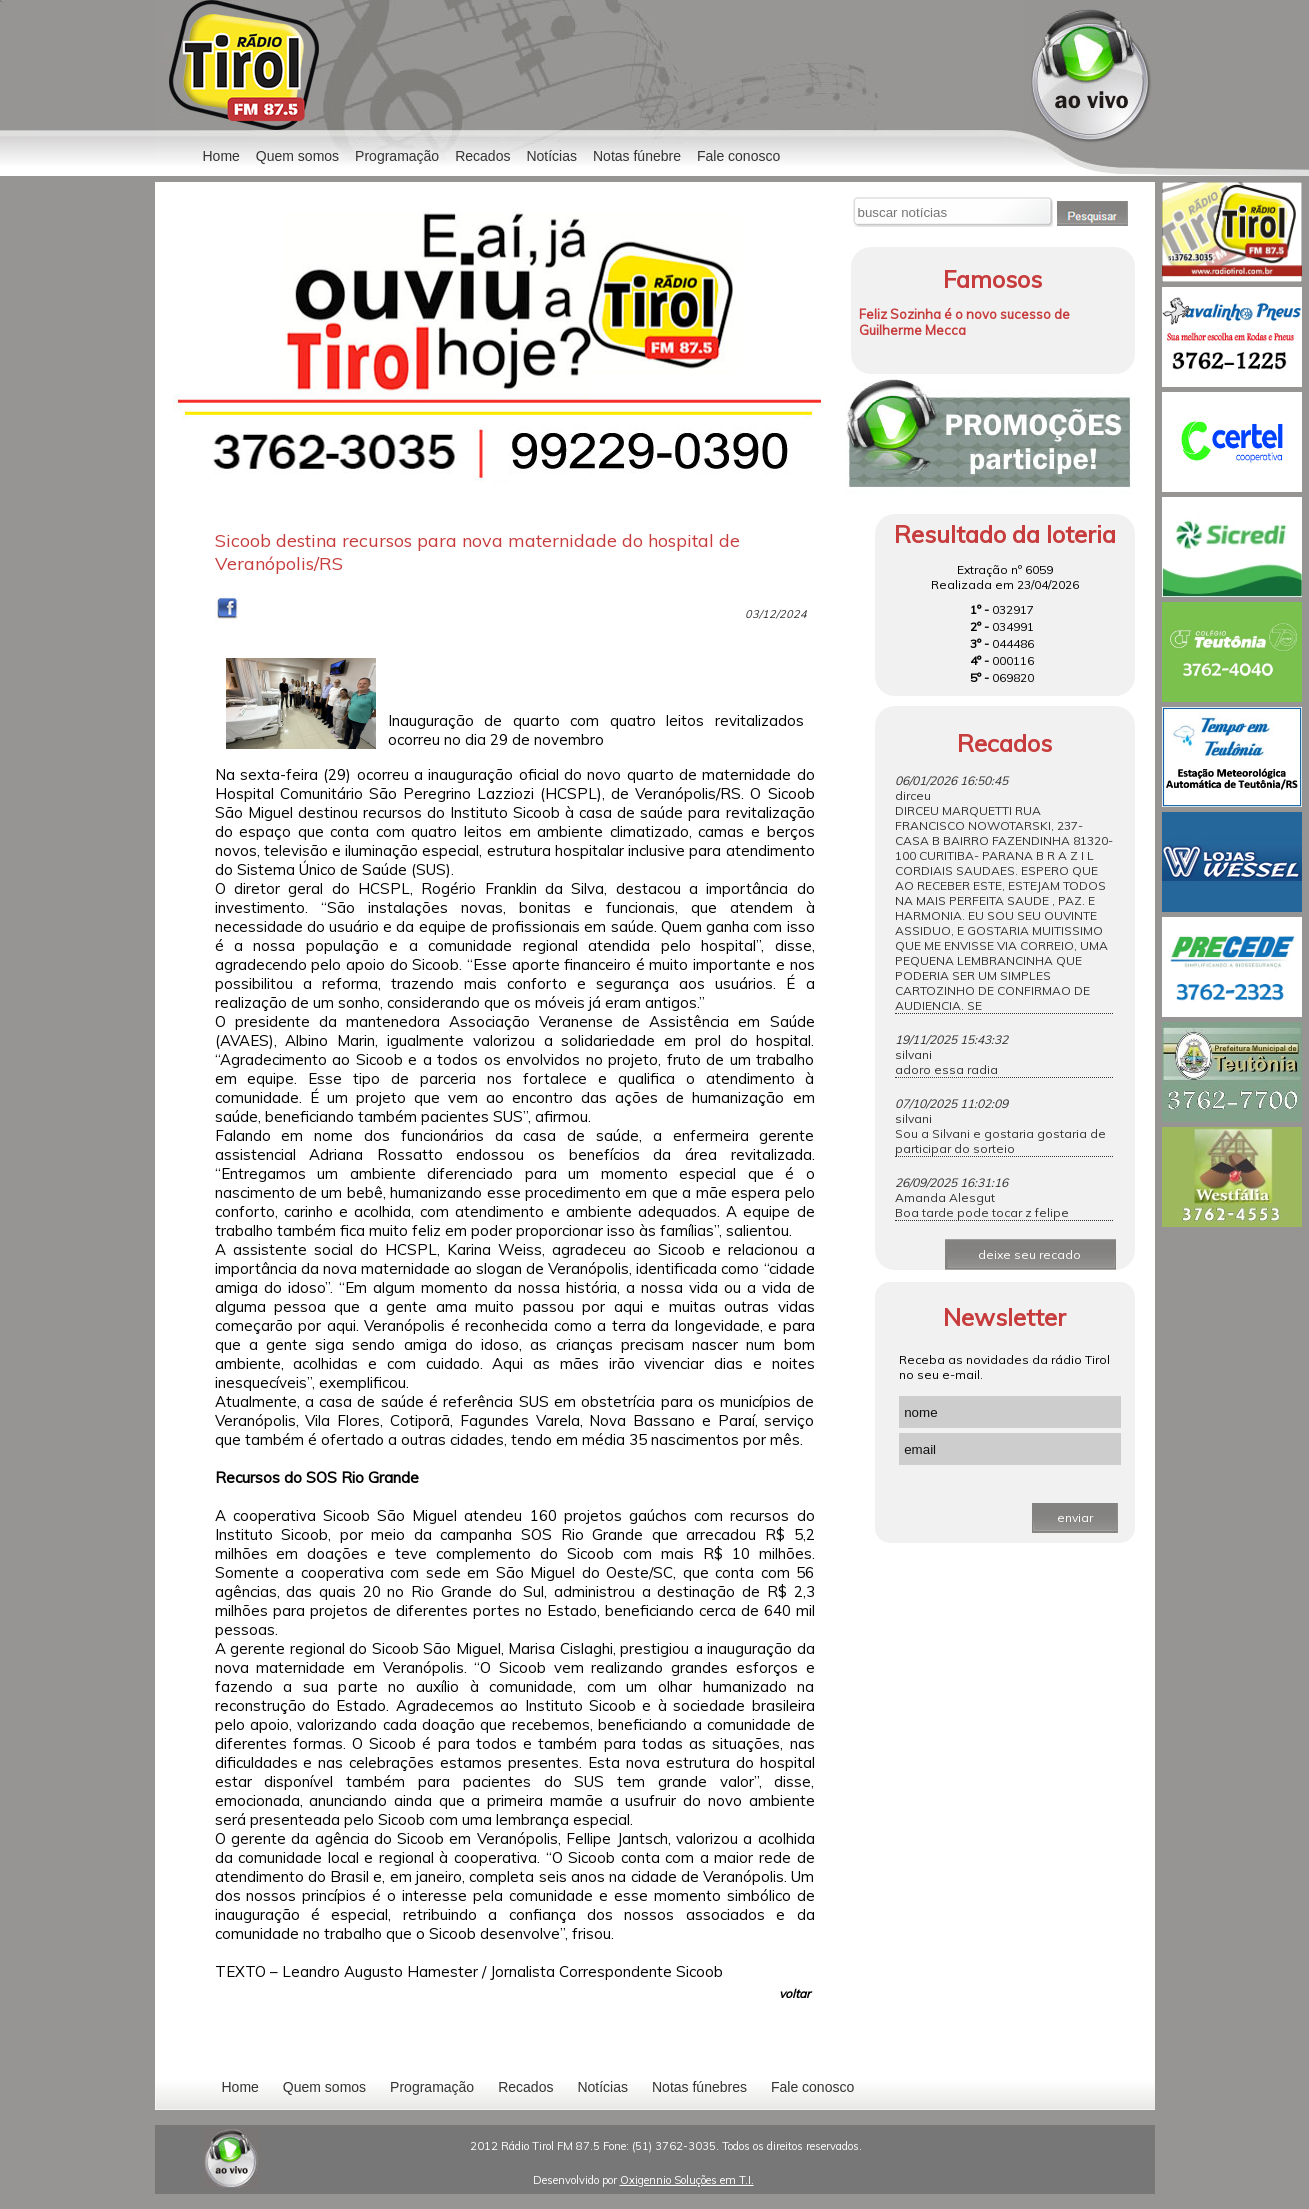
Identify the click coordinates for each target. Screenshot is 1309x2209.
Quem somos (297, 156)
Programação (397, 156)
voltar (794, 1993)
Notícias (602, 2087)
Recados (482, 156)
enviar (1075, 1517)
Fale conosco (738, 156)
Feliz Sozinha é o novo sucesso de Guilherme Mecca (964, 322)
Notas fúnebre (637, 156)
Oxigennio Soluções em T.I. (687, 2180)
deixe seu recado (1029, 1254)
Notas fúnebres (699, 2087)
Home (221, 156)
